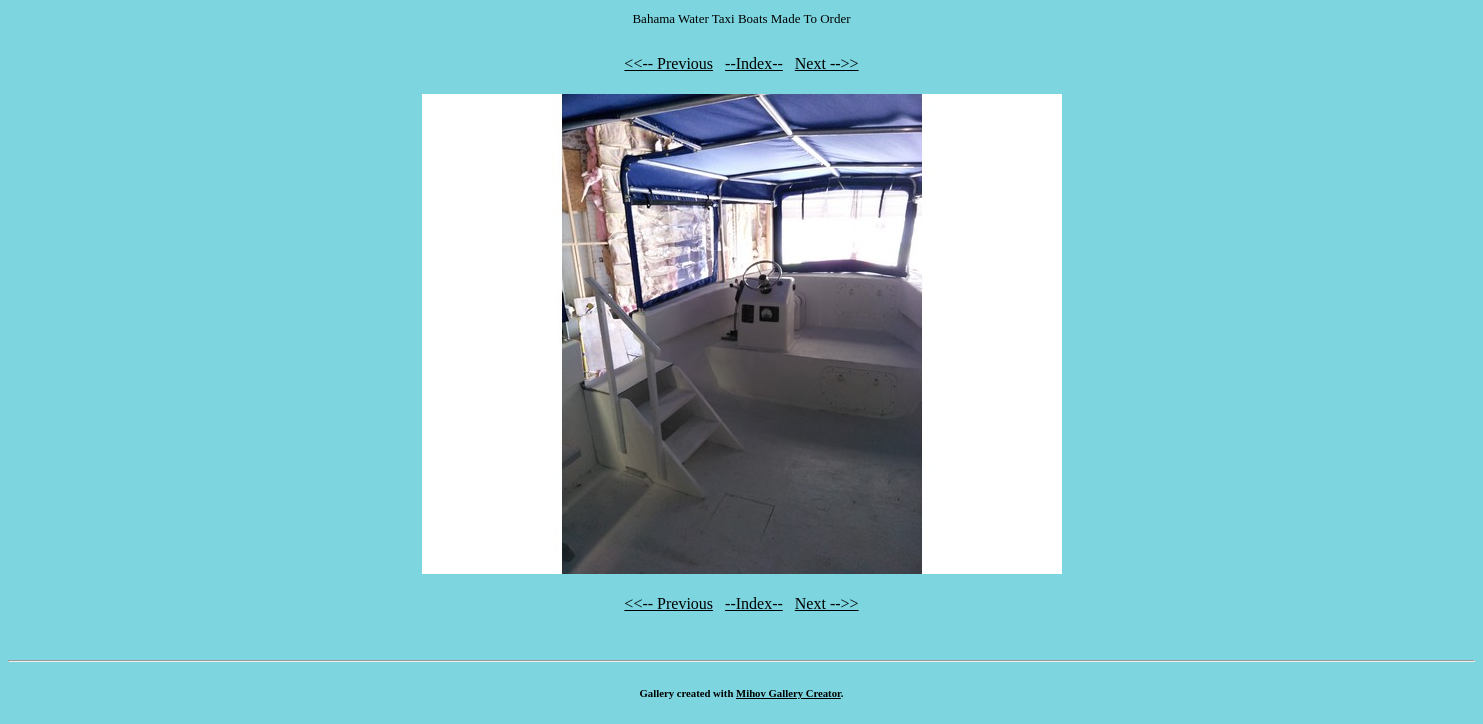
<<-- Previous (668, 63)
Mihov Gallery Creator (788, 693)
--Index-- (754, 63)
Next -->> (827, 63)
